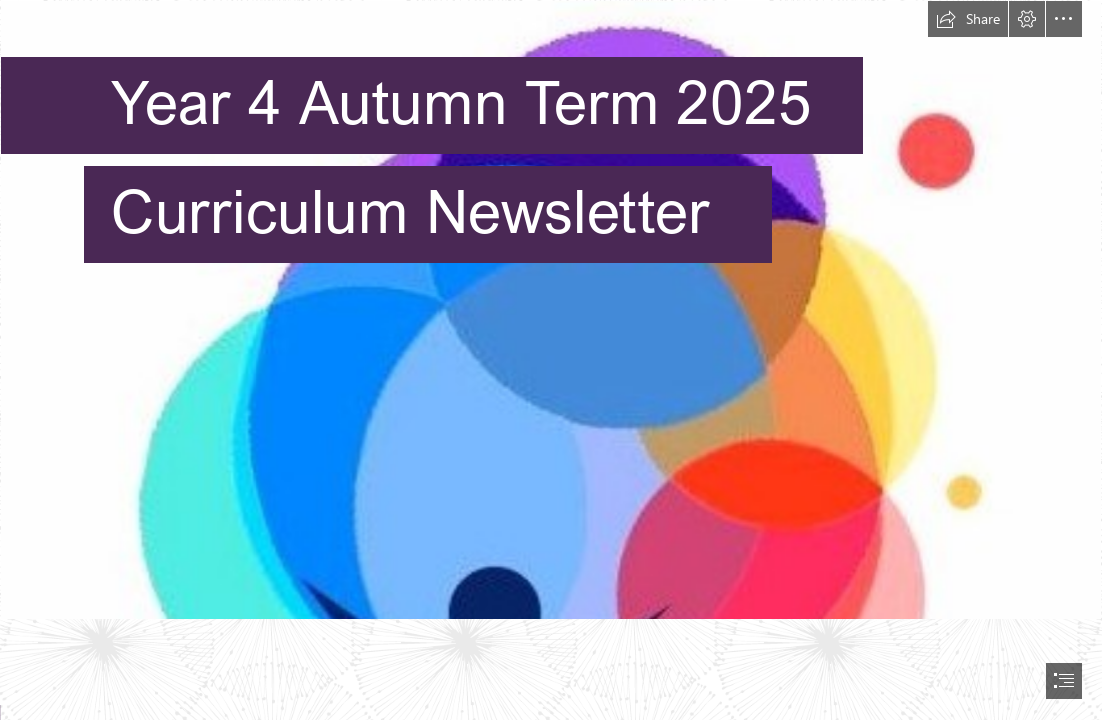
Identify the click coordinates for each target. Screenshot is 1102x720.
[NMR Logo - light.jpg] (551, 310)
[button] (968, 19)
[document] (551, 360)
